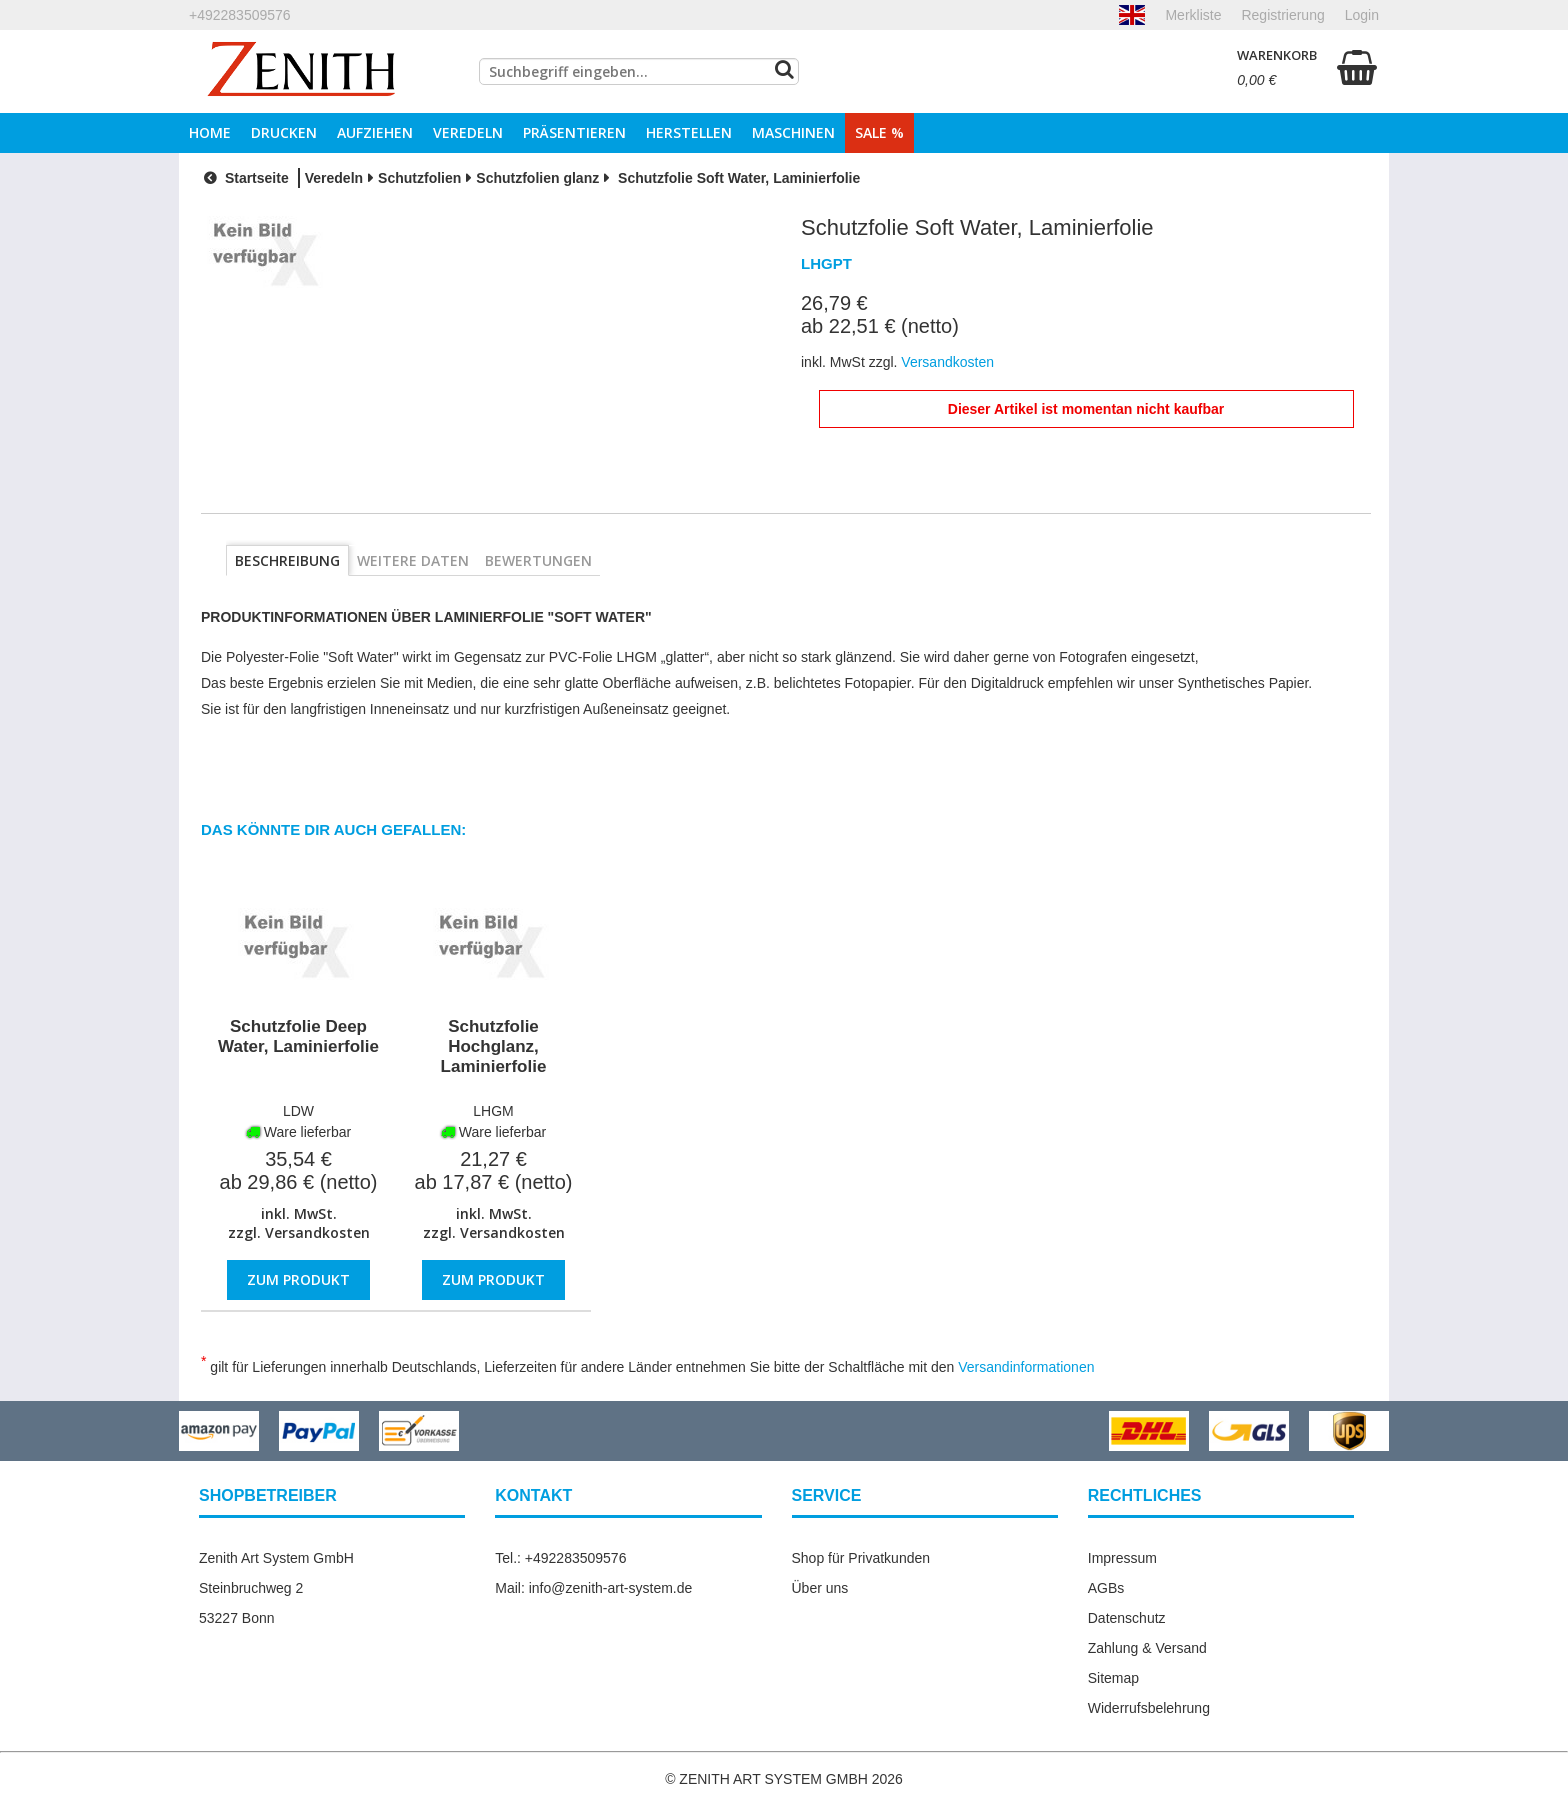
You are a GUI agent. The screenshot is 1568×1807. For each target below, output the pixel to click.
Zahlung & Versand (1147, 1648)
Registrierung (1282, 15)
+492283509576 (240, 15)
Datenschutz (1127, 1618)
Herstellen (689, 132)
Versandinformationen (1026, 1367)
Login (1362, 15)
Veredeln (468, 132)
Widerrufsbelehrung (1149, 1708)
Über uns (820, 1588)
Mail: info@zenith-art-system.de (593, 1588)
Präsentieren (574, 132)
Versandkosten (317, 1232)
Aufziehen (375, 132)
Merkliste (1193, 15)
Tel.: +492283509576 (560, 1558)
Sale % (879, 132)
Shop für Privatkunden (861, 1558)
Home (210, 132)
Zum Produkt (298, 1279)
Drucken (284, 132)
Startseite (244, 178)
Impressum (1122, 1558)
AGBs (1106, 1588)
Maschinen (793, 132)
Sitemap (1113, 1678)
